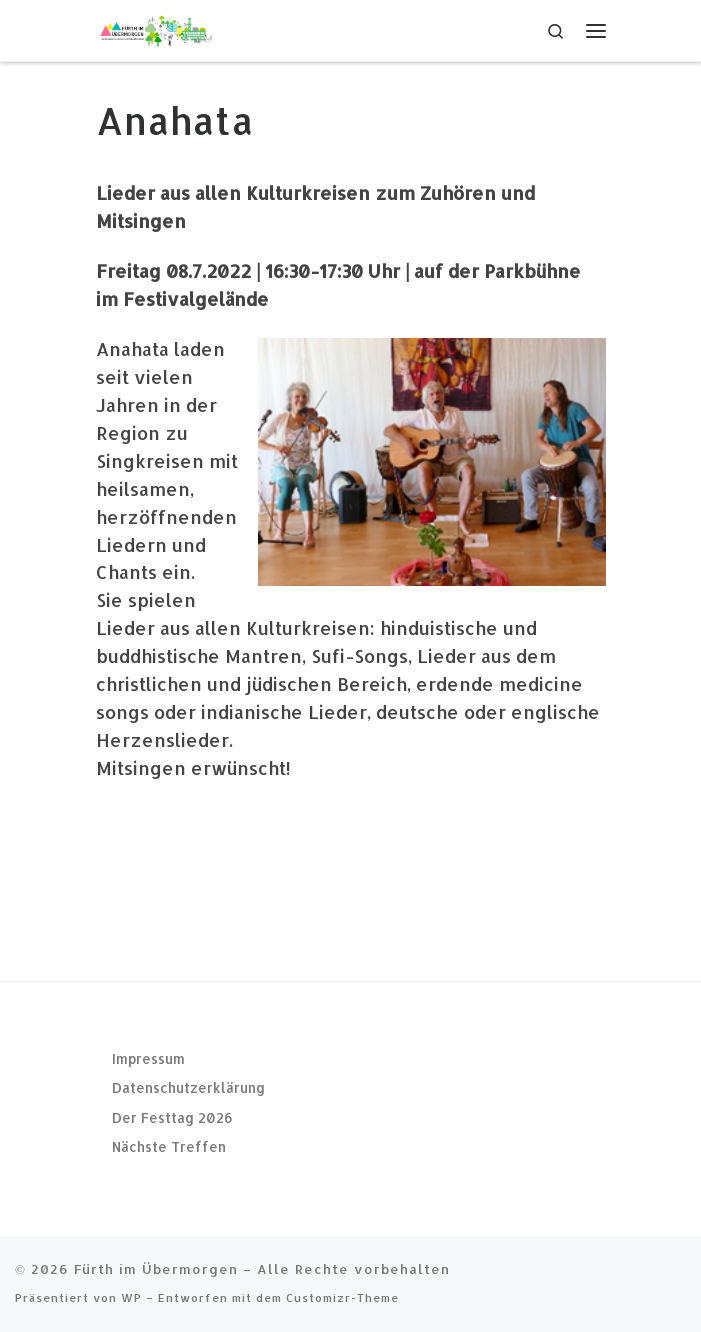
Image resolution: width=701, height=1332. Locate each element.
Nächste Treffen (169, 1146)
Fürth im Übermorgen (156, 1268)
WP (131, 1297)
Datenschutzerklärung (188, 1087)
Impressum (148, 1058)
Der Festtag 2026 (172, 1117)
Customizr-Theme (342, 1297)
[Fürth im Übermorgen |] (156, 28)
